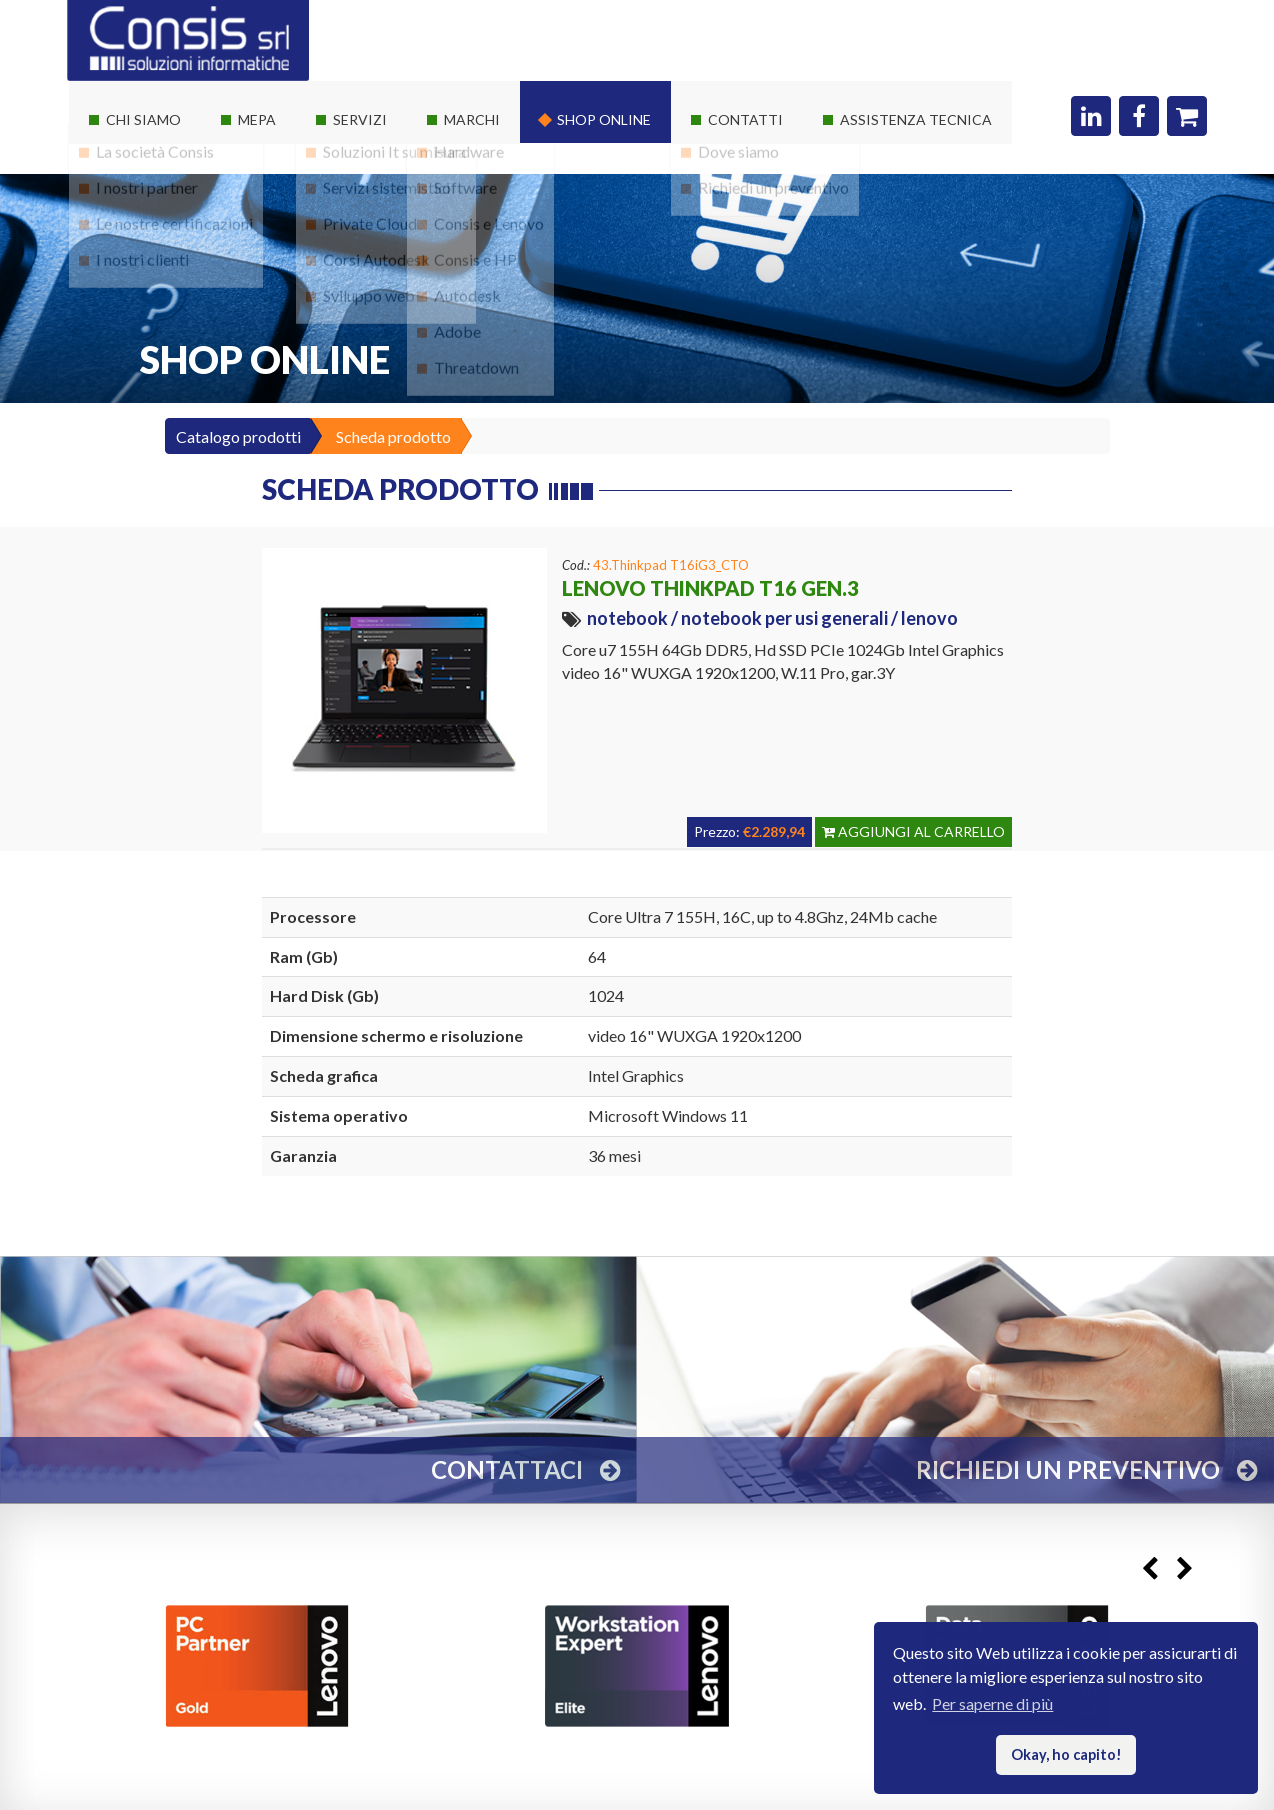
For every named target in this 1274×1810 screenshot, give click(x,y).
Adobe (457, 343)
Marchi (472, 119)
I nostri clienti (142, 271)
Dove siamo (738, 163)
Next (1184, 1568)
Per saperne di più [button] (992, 1703)
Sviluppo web (369, 307)
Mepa (257, 119)
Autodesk (467, 307)
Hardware (469, 163)
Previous (1149, 1568)
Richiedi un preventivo (773, 199)
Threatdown (476, 379)
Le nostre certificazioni (174, 235)
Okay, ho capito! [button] (1066, 1754)
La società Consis (155, 163)
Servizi (360, 119)
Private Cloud (370, 235)
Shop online (604, 119)
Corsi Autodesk (376, 271)
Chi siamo (143, 119)
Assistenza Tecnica (916, 119)
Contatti (745, 119)
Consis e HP (475, 271)
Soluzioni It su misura (394, 163)
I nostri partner (147, 199)
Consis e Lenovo (489, 235)
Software (465, 199)
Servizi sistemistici (386, 199)
